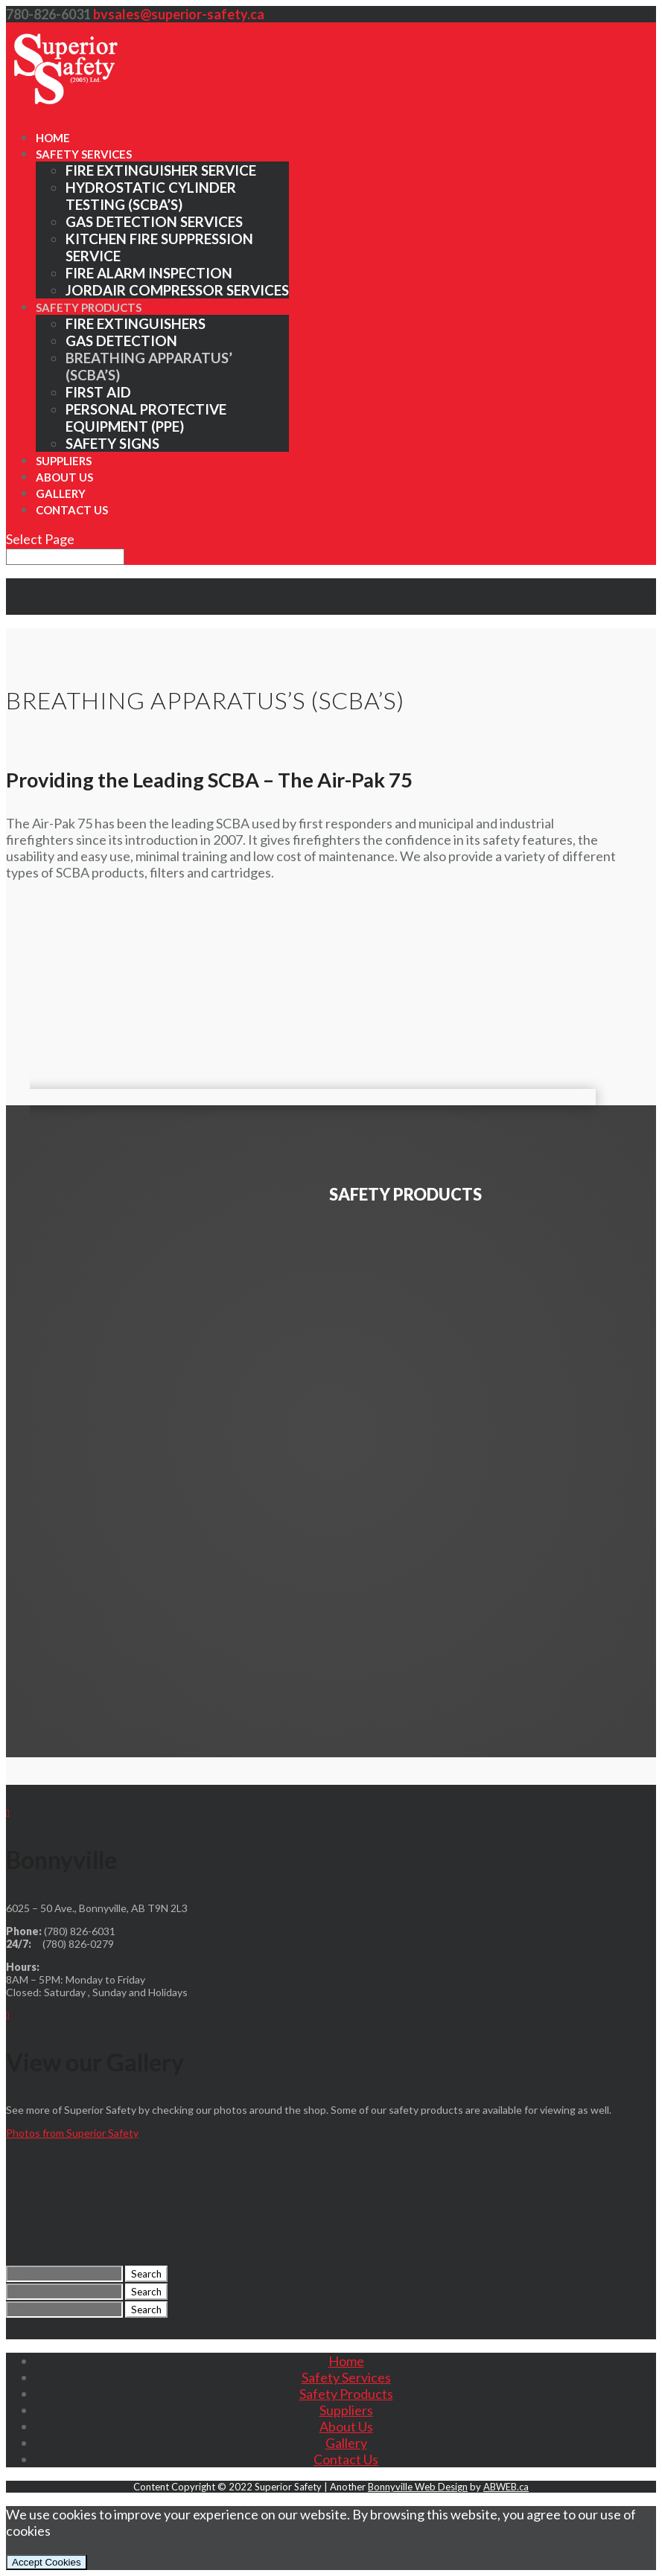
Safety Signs (112, 443)
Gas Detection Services (154, 221)
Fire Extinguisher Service (161, 170)
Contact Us (72, 510)
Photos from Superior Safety (72, 2132)
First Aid (98, 391)
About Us (64, 477)
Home (53, 137)
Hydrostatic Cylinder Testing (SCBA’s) (151, 196)
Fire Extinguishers (136, 323)
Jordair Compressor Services (177, 289)
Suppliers (64, 460)
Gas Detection (121, 340)
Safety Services (84, 154)
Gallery (61, 493)
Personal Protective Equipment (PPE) (146, 417)
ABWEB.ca (506, 2487)
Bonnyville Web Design (418, 2487)
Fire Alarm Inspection (149, 272)
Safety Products (88, 307)
